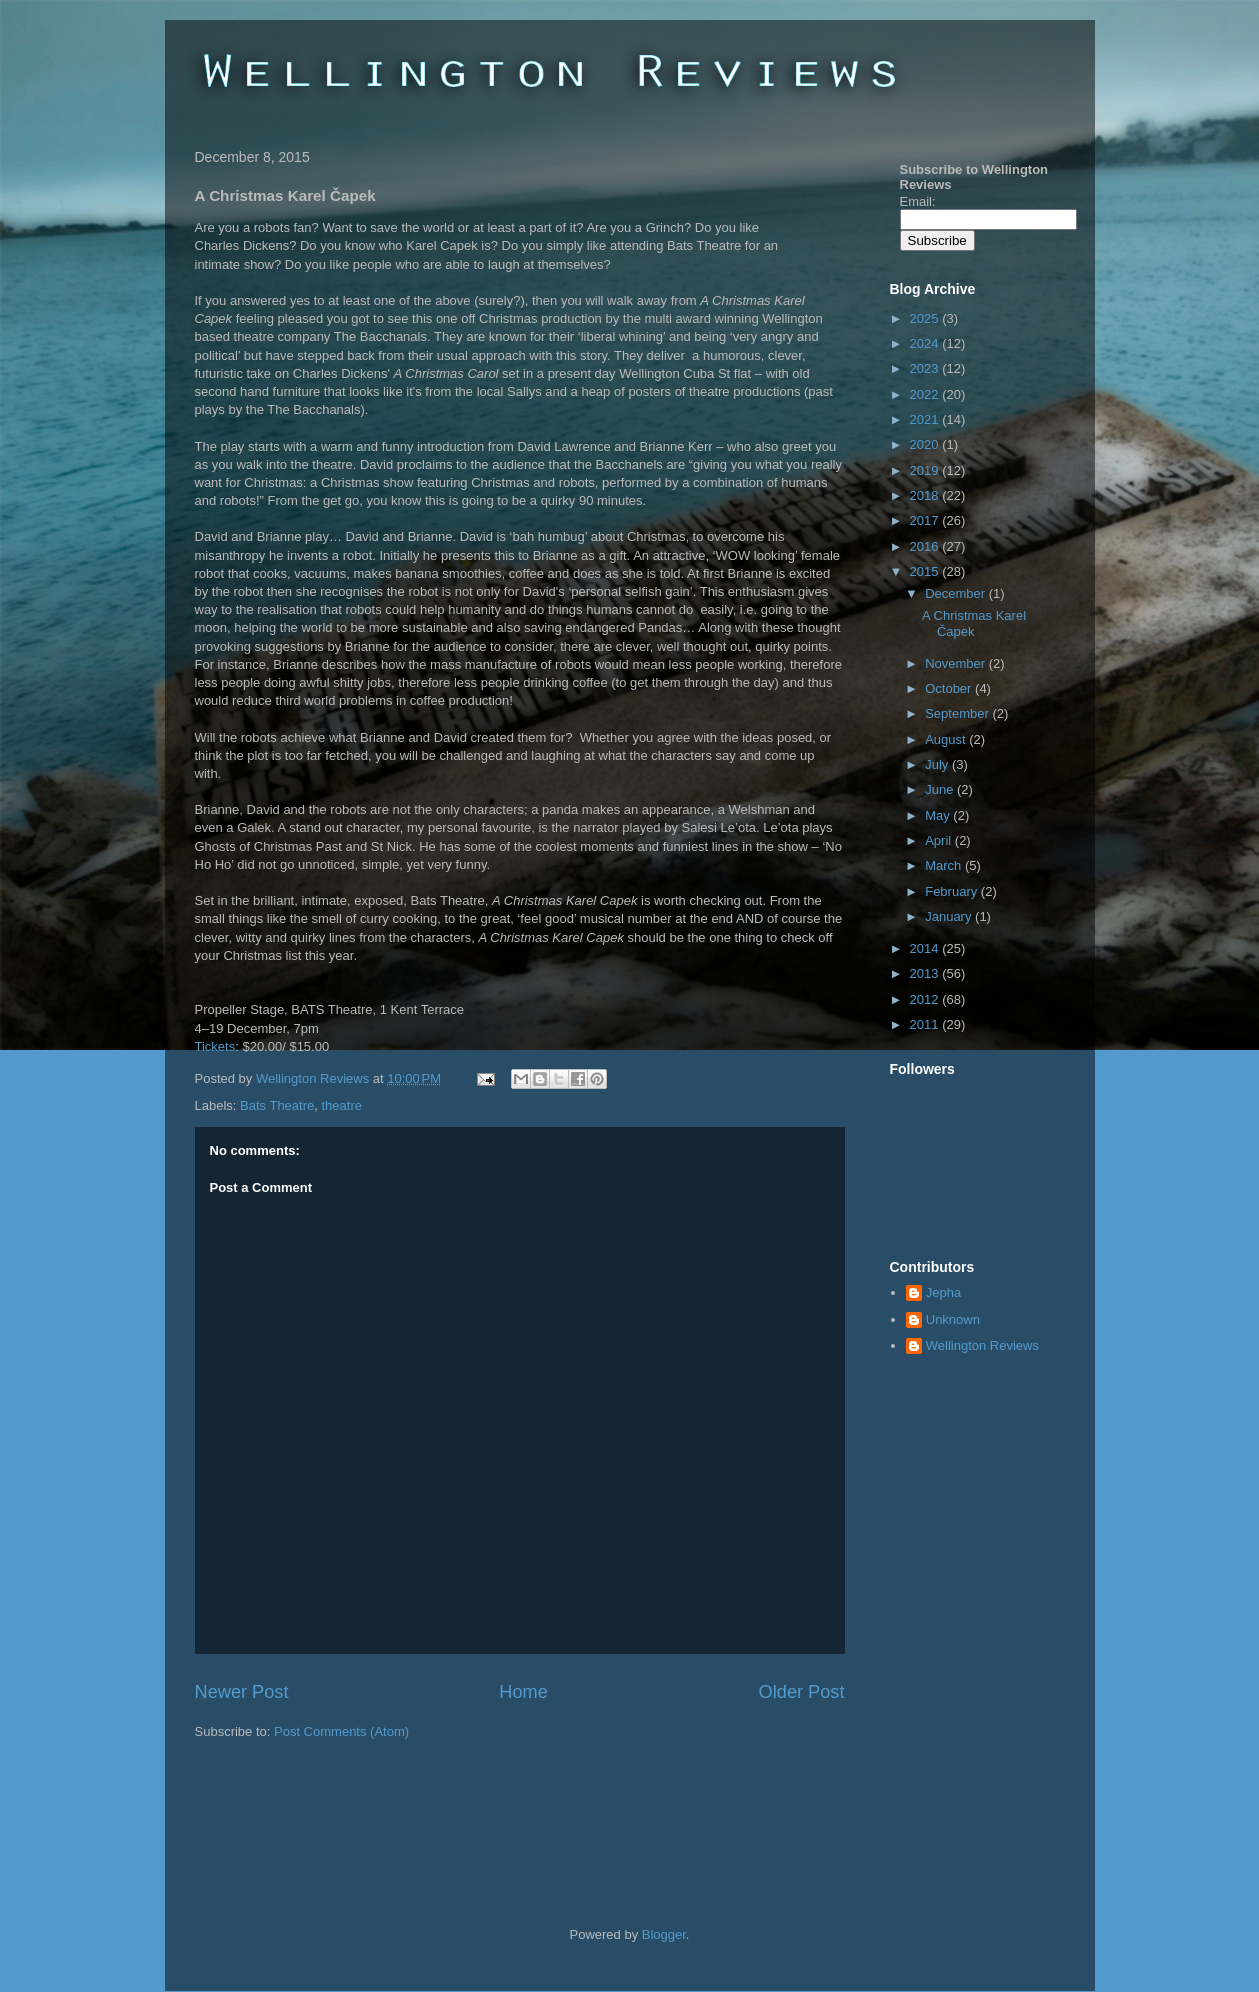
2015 (926, 571)
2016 (926, 546)
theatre (341, 1105)
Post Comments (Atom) (341, 1731)
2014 (926, 948)
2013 (926, 973)
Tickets (215, 1046)
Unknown (953, 1319)
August (947, 739)
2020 (926, 444)
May (939, 815)
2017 (926, 520)
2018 (926, 495)
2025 (926, 318)
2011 (926, 1024)
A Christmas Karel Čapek (974, 623)
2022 (926, 394)
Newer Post (242, 1692)
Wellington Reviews (314, 1078)
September (958, 713)
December (957, 593)
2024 (926, 343)
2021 (926, 419)
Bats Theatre (277, 1105)
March (945, 865)
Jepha (943, 1292)
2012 (926, 999)
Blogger (664, 1934)
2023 (926, 368)
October (950, 688)
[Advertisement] (429, 1801)
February (953, 891)
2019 (926, 470)
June (941, 789)
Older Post (802, 1692)
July (938, 764)
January (950, 916)
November (957, 663)
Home (523, 1692)
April (940, 840)
